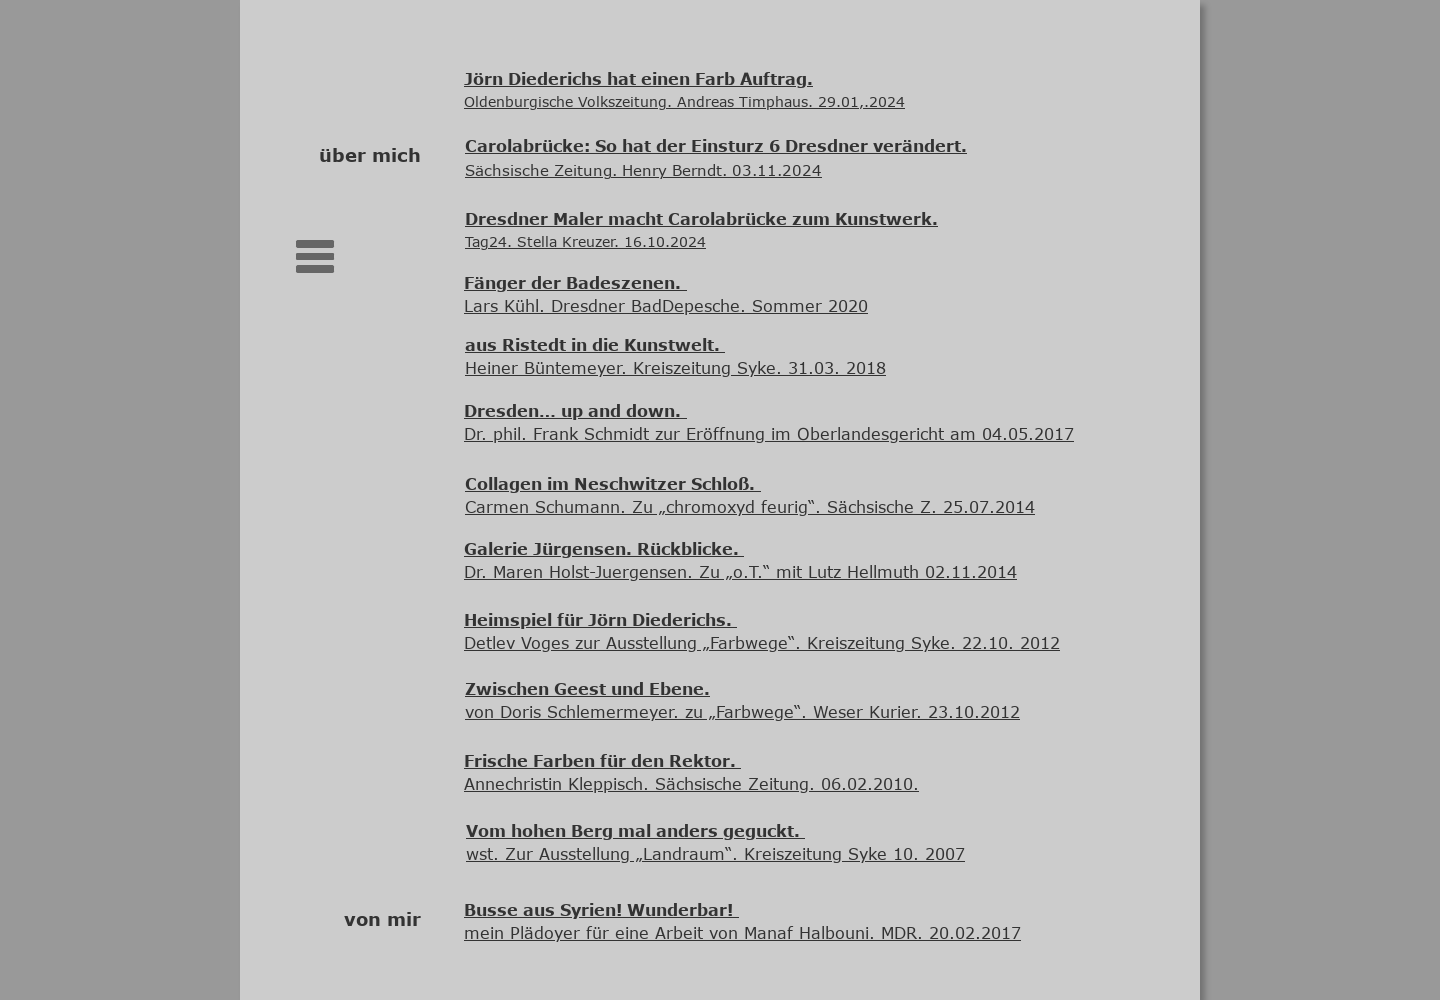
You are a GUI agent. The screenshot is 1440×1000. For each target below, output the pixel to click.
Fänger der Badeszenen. (572, 283)
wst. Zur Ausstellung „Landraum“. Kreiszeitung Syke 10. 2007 (715, 854)
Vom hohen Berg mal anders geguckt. (635, 831)
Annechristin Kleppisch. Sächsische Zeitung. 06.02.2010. (691, 784)
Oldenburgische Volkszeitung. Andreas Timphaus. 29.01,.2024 (684, 101)
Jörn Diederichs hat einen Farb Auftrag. (638, 79)
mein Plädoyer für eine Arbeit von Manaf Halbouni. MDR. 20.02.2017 (742, 933)
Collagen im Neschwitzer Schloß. (610, 484)
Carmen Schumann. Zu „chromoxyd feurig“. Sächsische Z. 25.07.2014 (750, 507)
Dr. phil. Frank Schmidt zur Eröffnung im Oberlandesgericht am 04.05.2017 (769, 434)
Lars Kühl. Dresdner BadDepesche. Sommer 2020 (666, 306)
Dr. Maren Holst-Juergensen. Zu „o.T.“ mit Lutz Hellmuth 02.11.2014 (740, 572)
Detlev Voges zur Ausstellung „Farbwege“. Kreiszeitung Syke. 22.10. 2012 (762, 643)
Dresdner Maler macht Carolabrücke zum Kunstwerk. (701, 219)
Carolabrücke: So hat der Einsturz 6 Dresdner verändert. (716, 146)
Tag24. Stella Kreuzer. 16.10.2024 (585, 241)
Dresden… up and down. (572, 411)
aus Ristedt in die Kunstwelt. (595, 345)
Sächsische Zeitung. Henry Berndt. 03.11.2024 (643, 170)
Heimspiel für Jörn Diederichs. (600, 620)
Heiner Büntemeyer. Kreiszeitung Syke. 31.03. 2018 (675, 368)
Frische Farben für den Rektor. (602, 761)
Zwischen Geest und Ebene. (587, 689)
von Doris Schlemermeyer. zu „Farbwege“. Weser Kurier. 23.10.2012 (742, 712)
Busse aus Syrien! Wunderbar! (598, 910)
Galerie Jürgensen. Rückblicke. (604, 549)
